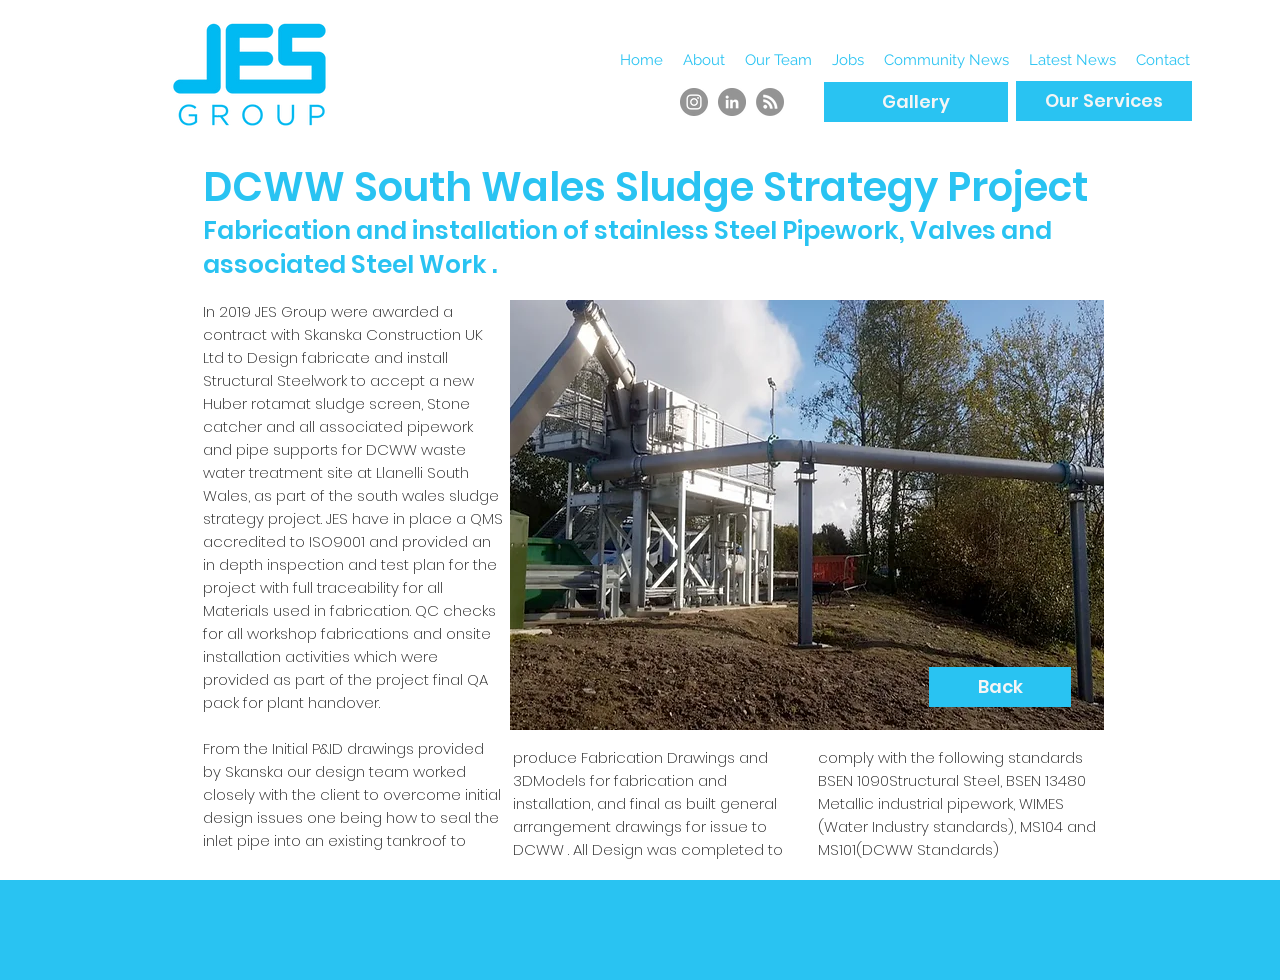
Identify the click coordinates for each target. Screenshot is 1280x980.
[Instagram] (694, 102)
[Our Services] (1104, 101)
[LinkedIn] (732, 102)
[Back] (1000, 687)
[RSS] (770, 102)
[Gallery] (916, 102)
